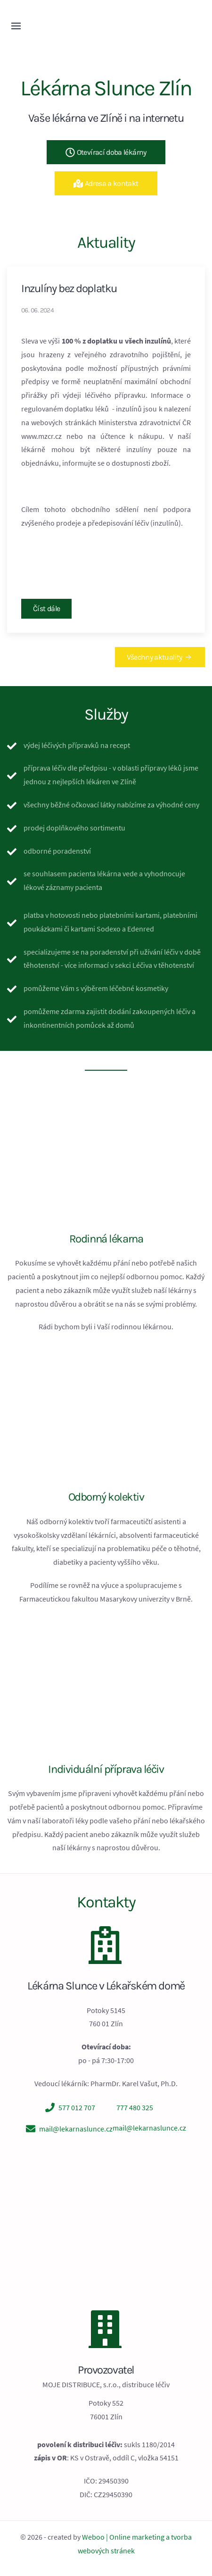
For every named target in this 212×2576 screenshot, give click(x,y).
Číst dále (46, 608)
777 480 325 (134, 2107)
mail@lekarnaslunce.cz (76, 2128)
